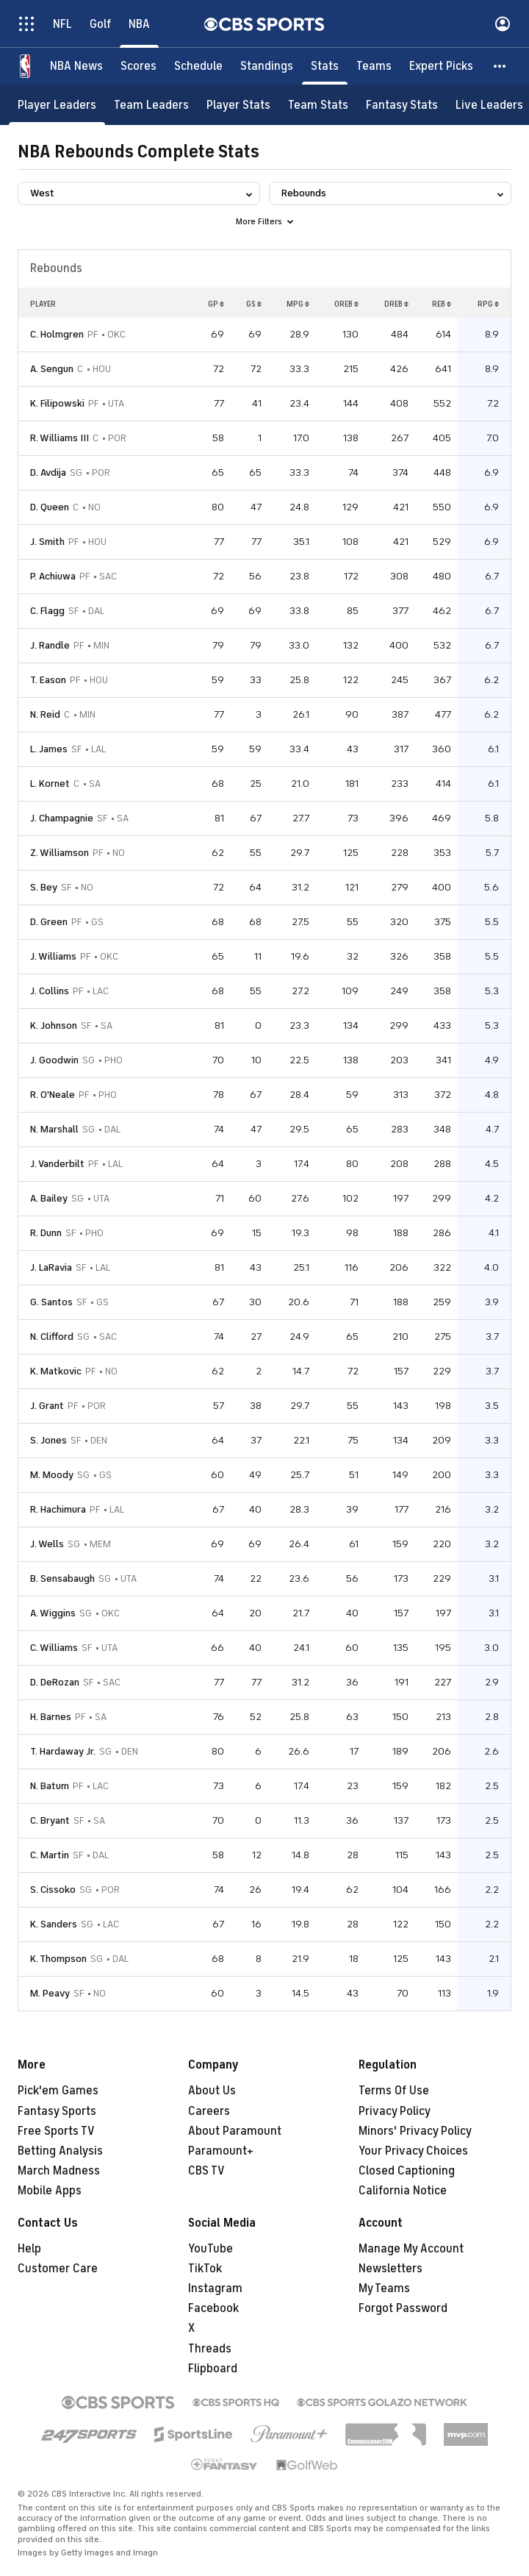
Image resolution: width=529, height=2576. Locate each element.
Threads (209, 2348)
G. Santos (51, 1302)
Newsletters (390, 2268)
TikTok (205, 2268)
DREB (396, 304)
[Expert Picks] (441, 66)
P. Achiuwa (53, 576)
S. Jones (48, 1440)
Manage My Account (411, 2248)
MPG (298, 304)
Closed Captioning (407, 2170)
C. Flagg (47, 610)
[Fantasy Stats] (402, 105)
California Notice (403, 2190)
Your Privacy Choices (413, 2151)
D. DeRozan (54, 1682)
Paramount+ (220, 2151)
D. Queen (49, 507)
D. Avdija (48, 472)
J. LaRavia (51, 1267)
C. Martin (49, 1855)
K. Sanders (53, 1924)
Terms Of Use (394, 2090)
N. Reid (45, 714)
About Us (212, 2090)
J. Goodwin (54, 1060)
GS (254, 304)
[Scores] (138, 66)
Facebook (213, 2308)
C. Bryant (50, 1820)
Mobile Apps (50, 2190)
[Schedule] (198, 66)
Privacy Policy (395, 2111)
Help (29, 2248)
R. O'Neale (52, 1094)
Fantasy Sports (57, 2111)
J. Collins (49, 991)
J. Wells (47, 1544)
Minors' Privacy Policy (415, 2131)
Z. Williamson (59, 852)
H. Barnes (50, 1716)
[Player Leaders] (57, 105)
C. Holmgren (57, 334)
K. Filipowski (57, 403)
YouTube (210, 2248)
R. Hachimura (58, 1509)
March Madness (59, 2170)
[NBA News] (76, 66)
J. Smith (47, 541)
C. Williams (54, 1647)
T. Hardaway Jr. (63, 1751)
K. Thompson (58, 1958)
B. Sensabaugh (62, 1578)
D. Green (49, 922)
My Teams (384, 2288)
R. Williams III (59, 438)
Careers (209, 2111)
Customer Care (58, 2268)
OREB (346, 304)
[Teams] (374, 66)
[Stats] (325, 66)
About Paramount (234, 2131)
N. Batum (49, 1786)
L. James (49, 749)
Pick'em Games (58, 2090)
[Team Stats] (318, 105)
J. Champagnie (61, 818)
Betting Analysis (60, 2151)
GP (216, 304)
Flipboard (212, 2368)
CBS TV (206, 2170)
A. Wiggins (53, 1613)
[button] (500, 66)
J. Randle (50, 645)
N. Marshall (54, 1129)
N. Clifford (51, 1336)
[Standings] (266, 66)
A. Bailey (49, 1198)
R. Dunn (46, 1233)
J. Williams (53, 956)
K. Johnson (53, 1025)
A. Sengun (51, 369)
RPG (488, 304)
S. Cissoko (53, 1889)
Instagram (215, 2288)
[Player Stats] (238, 105)
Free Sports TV (56, 2131)
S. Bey (43, 887)
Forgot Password (403, 2308)
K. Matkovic (56, 1371)
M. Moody (51, 1475)
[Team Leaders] (151, 105)
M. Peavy (50, 1993)
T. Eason (48, 680)
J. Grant (47, 1405)
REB (441, 304)
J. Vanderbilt (57, 1163)
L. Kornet (50, 783)
